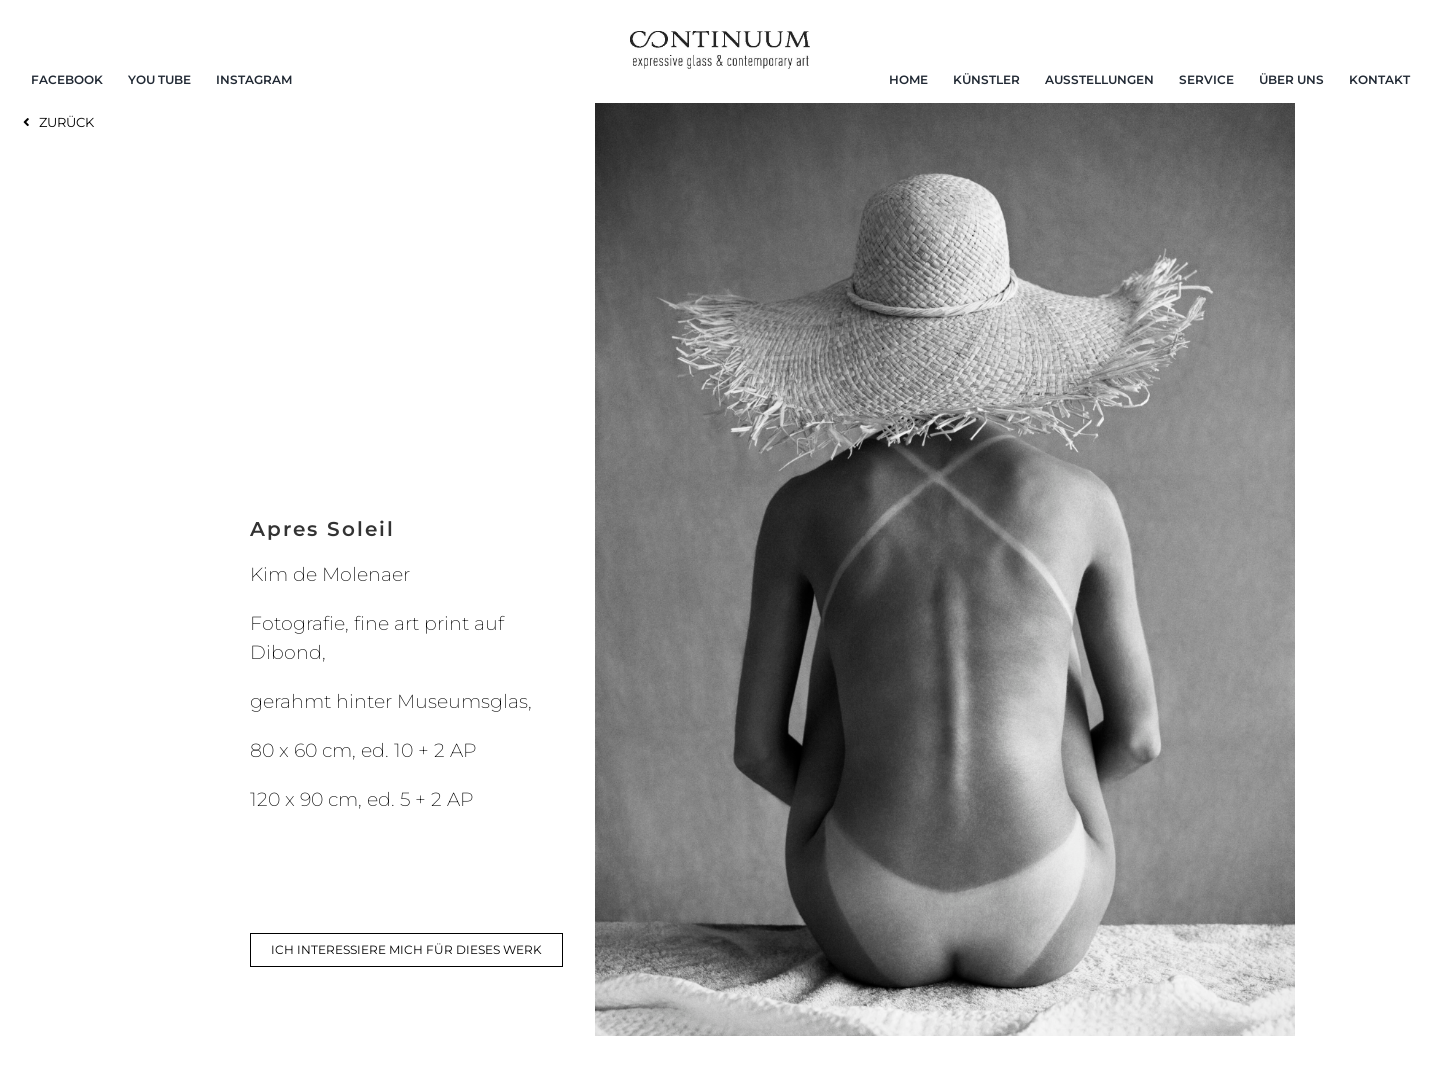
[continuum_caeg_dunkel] (720, 39)
